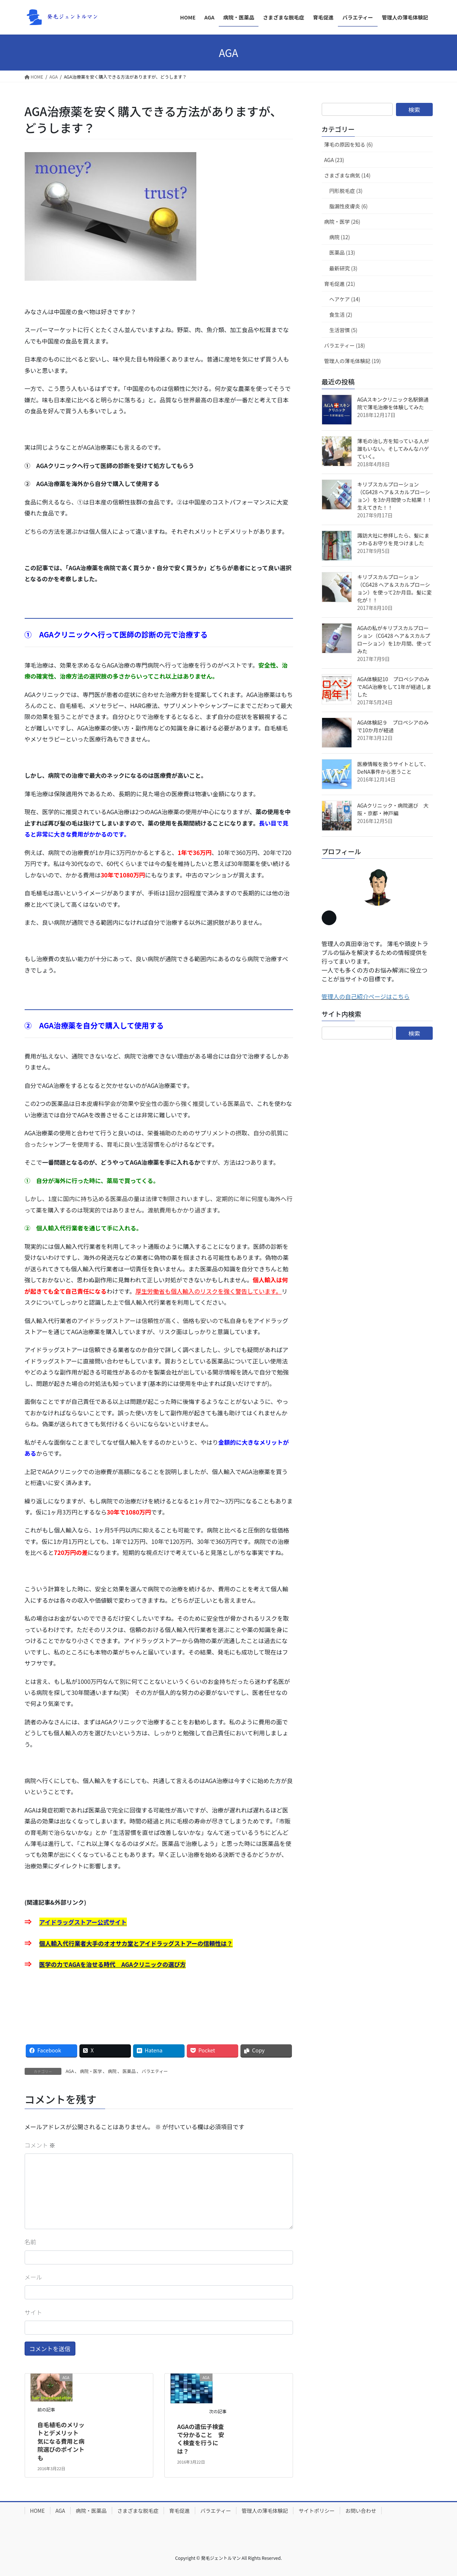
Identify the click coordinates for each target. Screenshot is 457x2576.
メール (33, 2277)
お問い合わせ (360, 2510)
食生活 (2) (340, 314)
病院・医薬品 (91, 2510)
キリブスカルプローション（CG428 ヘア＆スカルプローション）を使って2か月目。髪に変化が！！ (394, 588)
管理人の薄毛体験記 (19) (352, 360)
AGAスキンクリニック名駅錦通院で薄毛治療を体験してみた (393, 403)
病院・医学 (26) (342, 221)
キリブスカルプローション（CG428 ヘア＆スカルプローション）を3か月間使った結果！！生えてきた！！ (394, 496)
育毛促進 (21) (339, 283)
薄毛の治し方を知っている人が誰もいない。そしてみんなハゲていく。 (393, 448)
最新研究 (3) (343, 268)
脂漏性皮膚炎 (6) (348, 206)
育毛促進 (179, 2510)
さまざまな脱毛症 (137, 2510)
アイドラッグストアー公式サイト (83, 1922)
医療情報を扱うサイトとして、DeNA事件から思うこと (393, 767)
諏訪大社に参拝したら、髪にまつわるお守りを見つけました (393, 539)
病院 (112, 2071)
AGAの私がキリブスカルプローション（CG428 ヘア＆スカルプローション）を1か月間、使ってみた (394, 639)
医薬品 (129, 2071)
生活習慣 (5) (343, 330)
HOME (37, 2510)
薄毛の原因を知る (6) (348, 144)
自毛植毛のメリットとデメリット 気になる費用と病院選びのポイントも (61, 2441)
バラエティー (155, 2071)
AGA (70, 2071)
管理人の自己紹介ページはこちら (366, 996)
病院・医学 (91, 2071)
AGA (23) (334, 160)
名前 (30, 2241)
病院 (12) (339, 237)
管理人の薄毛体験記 (265, 2510)
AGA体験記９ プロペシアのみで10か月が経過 (393, 726)
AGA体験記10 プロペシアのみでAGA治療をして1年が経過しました (394, 686)
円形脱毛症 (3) (346, 190)
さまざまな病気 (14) (347, 175)
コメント (40, 2145)
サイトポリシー (317, 2510)
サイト (33, 2312)
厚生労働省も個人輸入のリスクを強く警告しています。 (208, 1291)
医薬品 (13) (342, 252)
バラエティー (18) (344, 345)
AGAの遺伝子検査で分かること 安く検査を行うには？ (200, 2438)
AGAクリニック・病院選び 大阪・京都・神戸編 (393, 809)
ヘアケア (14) (344, 299)
